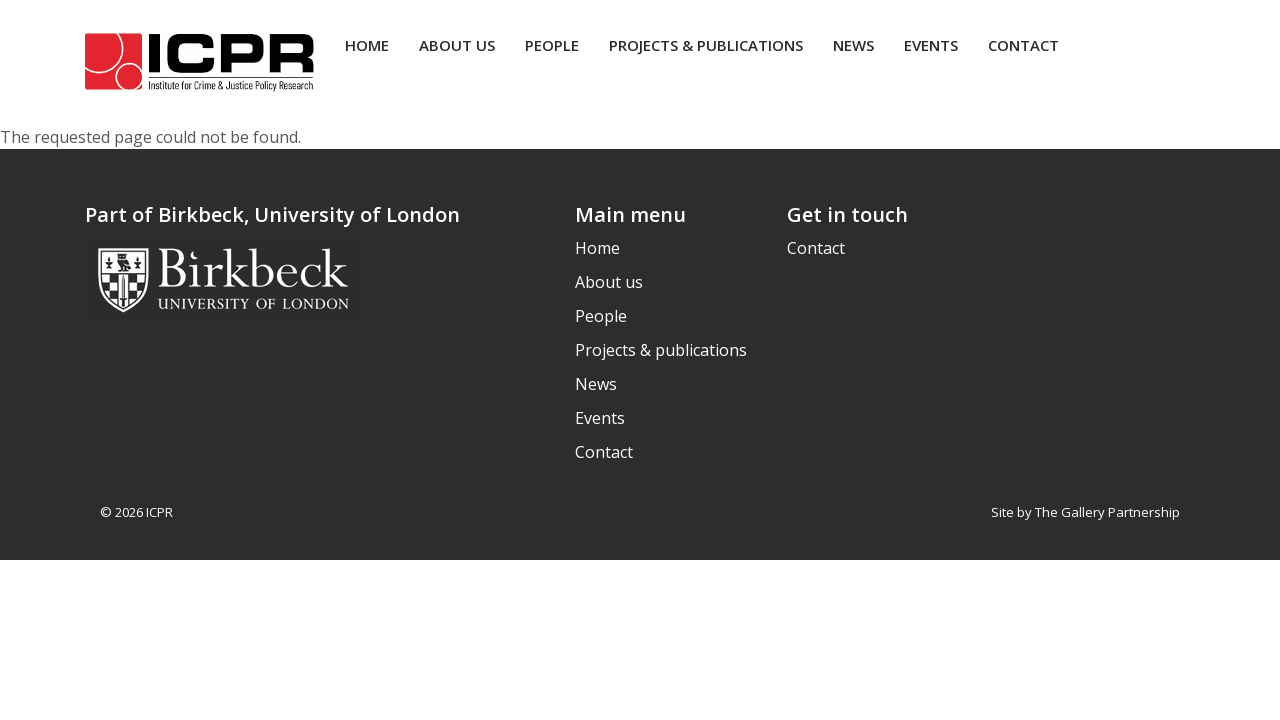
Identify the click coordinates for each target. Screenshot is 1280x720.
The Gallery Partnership (1107, 512)
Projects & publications (706, 45)
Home (367, 45)
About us (457, 45)
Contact (1023, 45)
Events (931, 45)
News (853, 45)
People (552, 45)
